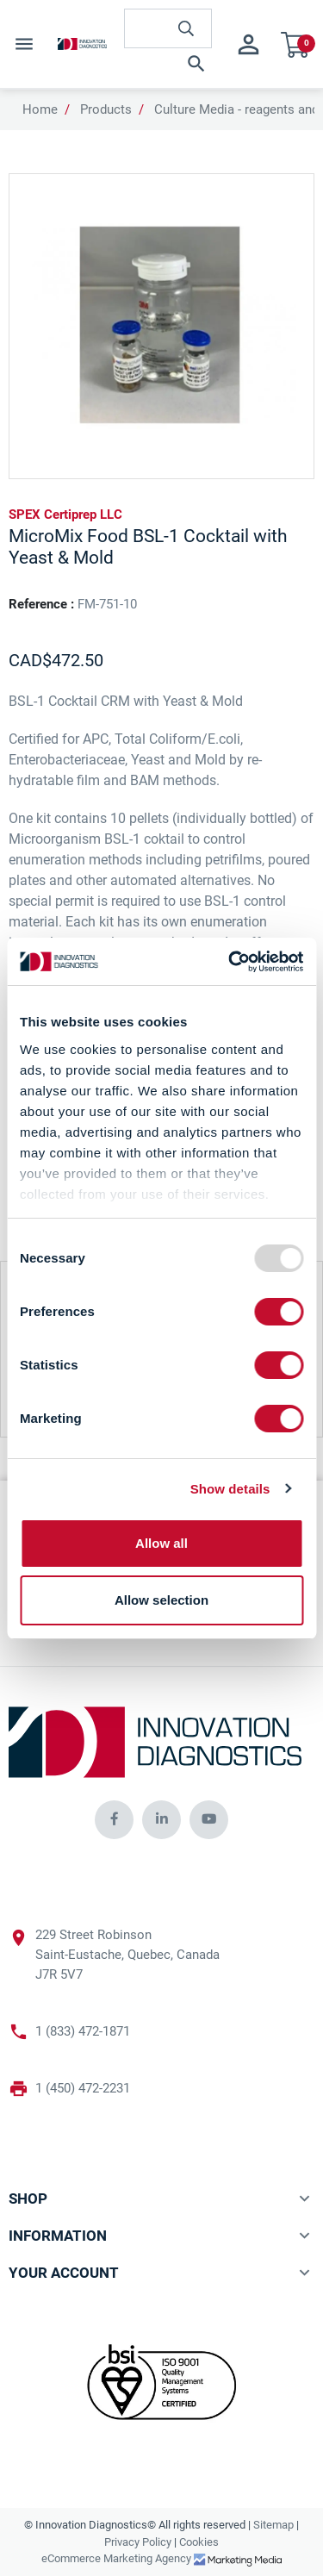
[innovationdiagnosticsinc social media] (114, 1819)
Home (40, 109)
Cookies (199, 2541)
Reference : (41, 604)
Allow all (161, 1543)
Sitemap (273, 2524)
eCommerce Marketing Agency (117, 2558)
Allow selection (161, 1600)
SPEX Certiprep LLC (65, 514)
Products (106, 109)
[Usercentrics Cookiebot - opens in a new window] (230, 962)
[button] (168, 63)
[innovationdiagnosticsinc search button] (186, 28)
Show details (230, 1488)
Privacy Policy (137, 2541)
